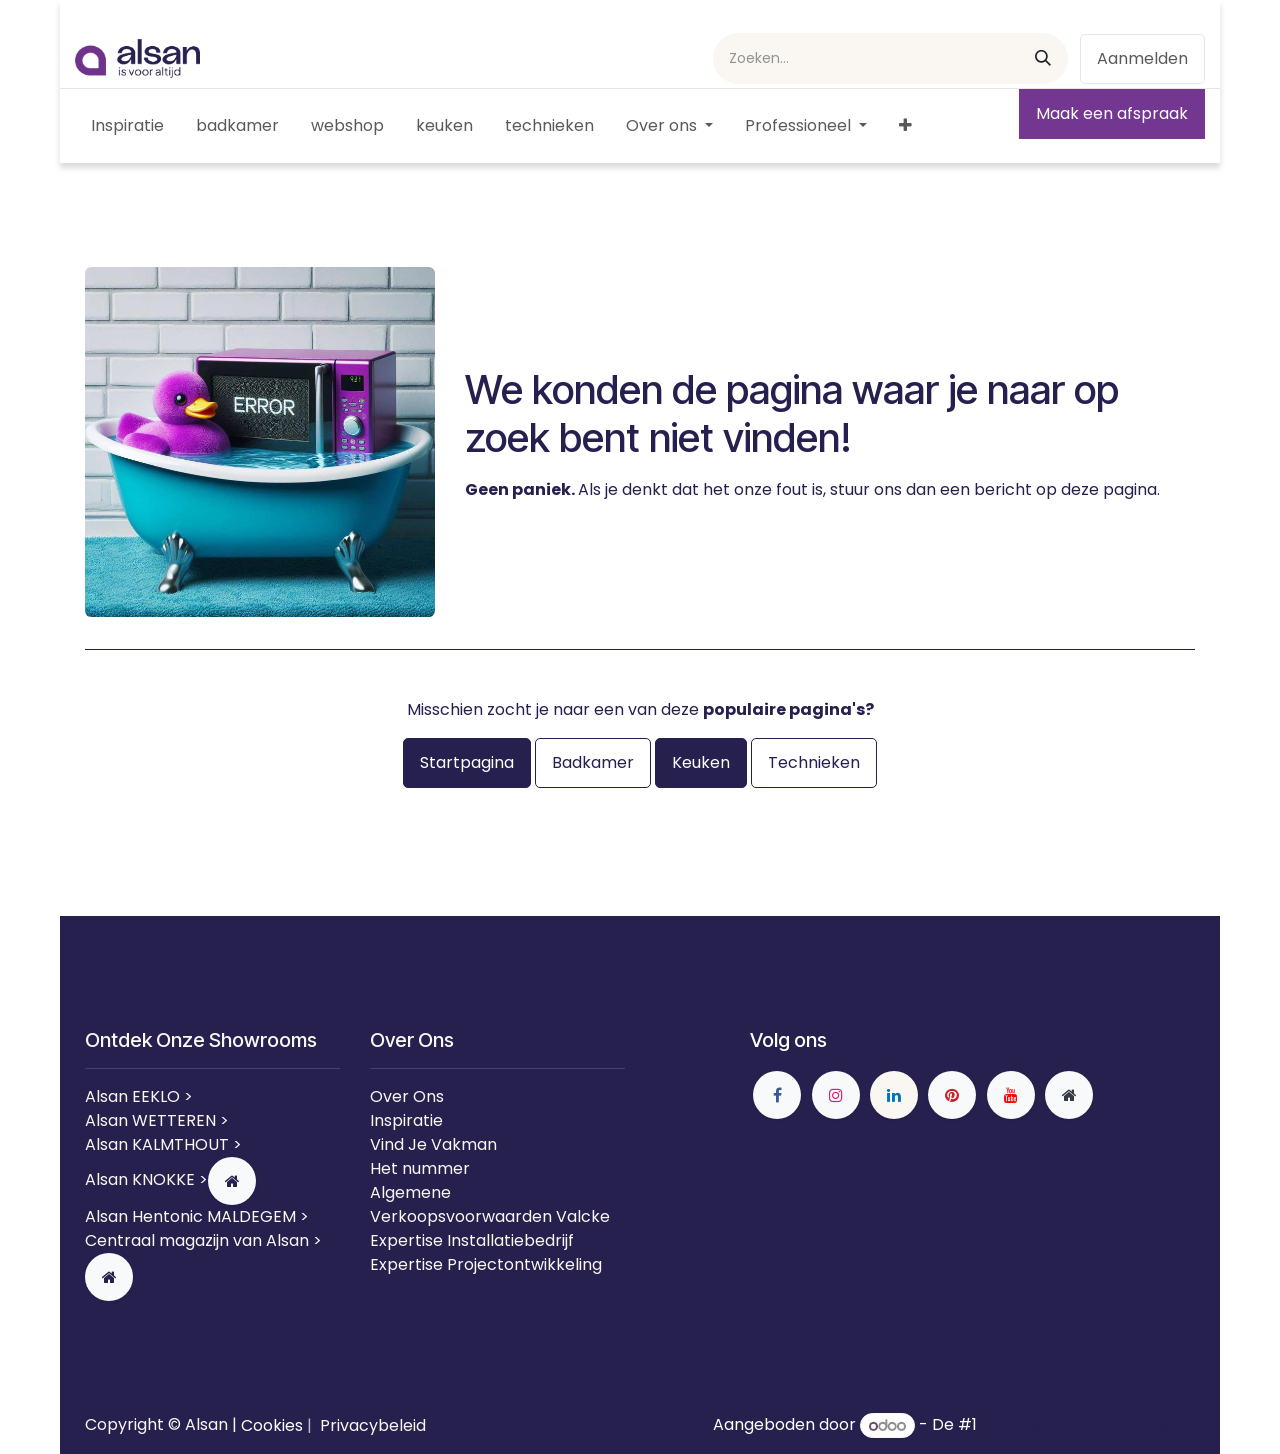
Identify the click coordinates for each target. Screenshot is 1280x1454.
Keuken (701, 762)
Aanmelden (1142, 58)
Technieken (814, 762)
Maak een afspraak (1112, 113)
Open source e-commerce (1088, 1425)
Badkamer (593, 762)
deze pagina (1109, 489)
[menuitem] (127, 126)
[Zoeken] (1043, 58)
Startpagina (467, 762)
